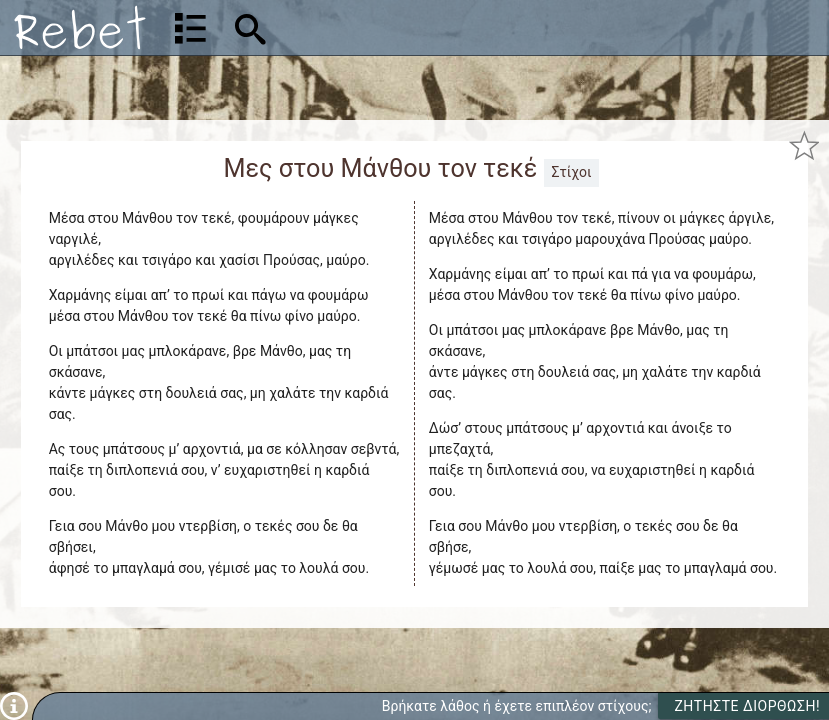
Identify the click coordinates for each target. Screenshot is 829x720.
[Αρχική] (80, 27)
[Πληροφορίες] (14, 705)
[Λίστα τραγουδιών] (190, 28)
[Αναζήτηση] (377, 27)
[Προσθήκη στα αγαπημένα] (804, 146)
